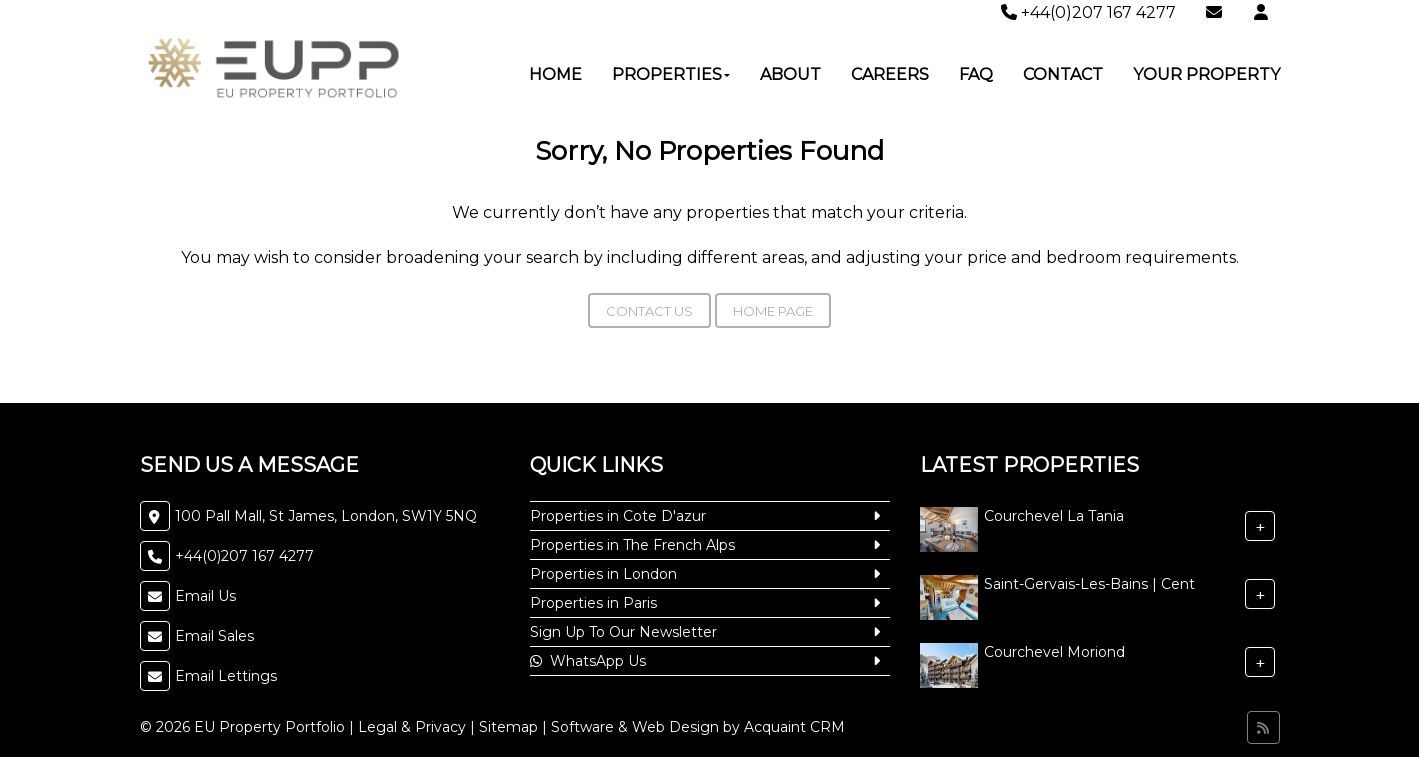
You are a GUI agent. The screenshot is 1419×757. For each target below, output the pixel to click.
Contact (1063, 74)
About (790, 74)
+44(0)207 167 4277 (1088, 12)
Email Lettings (226, 676)
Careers (890, 74)
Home (555, 74)
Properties (671, 74)
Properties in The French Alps (632, 545)
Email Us (205, 596)
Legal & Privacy (412, 727)
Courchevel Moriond (1054, 652)
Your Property (1206, 74)
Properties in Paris (593, 603)
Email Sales (214, 636)
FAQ (976, 74)
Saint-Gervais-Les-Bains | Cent (1089, 584)
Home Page (773, 311)
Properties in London (603, 574)
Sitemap (508, 727)
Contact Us (649, 311)
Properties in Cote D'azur (618, 516)
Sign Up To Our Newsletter (623, 632)
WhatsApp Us (588, 661)
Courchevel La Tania (1054, 516)
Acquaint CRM (794, 727)
